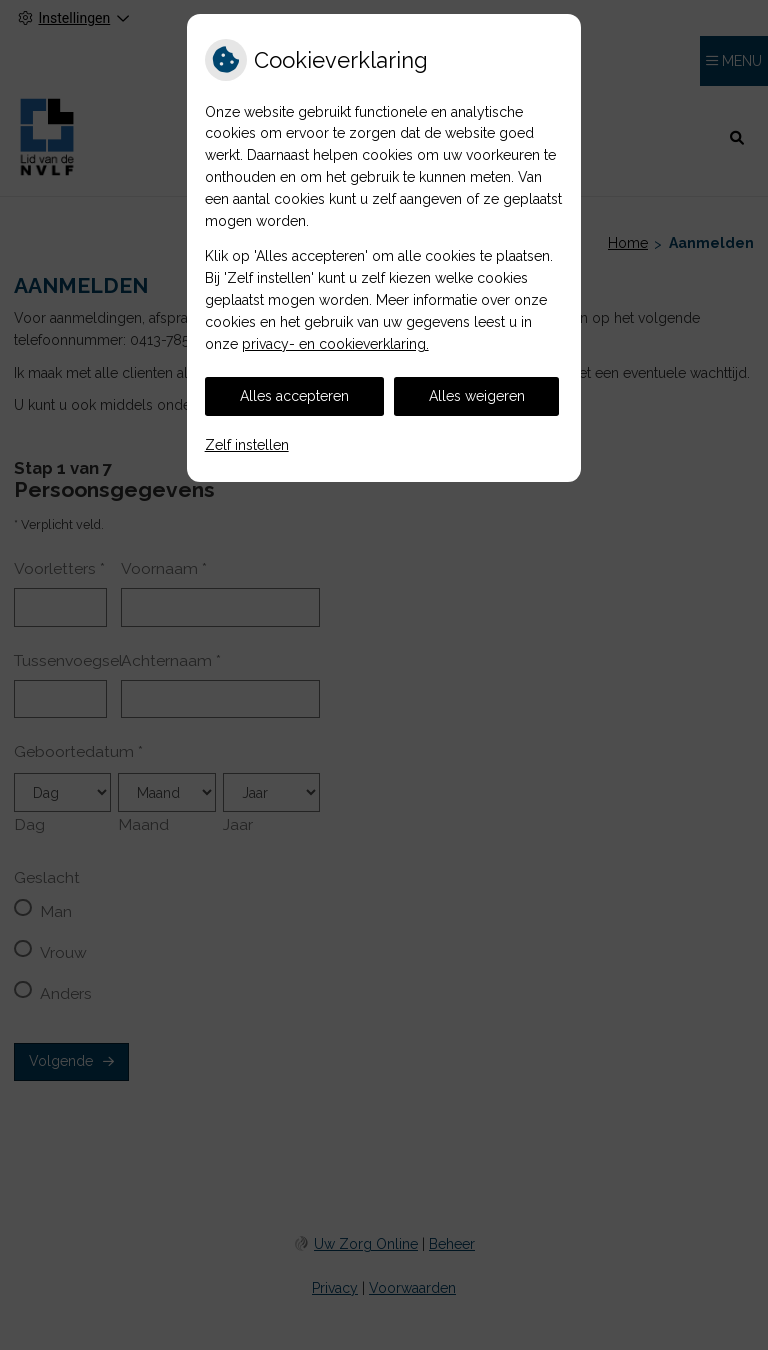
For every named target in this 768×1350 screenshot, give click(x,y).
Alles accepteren (294, 396)
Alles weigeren (477, 396)
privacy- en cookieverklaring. (335, 344)
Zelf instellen (247, 445)
